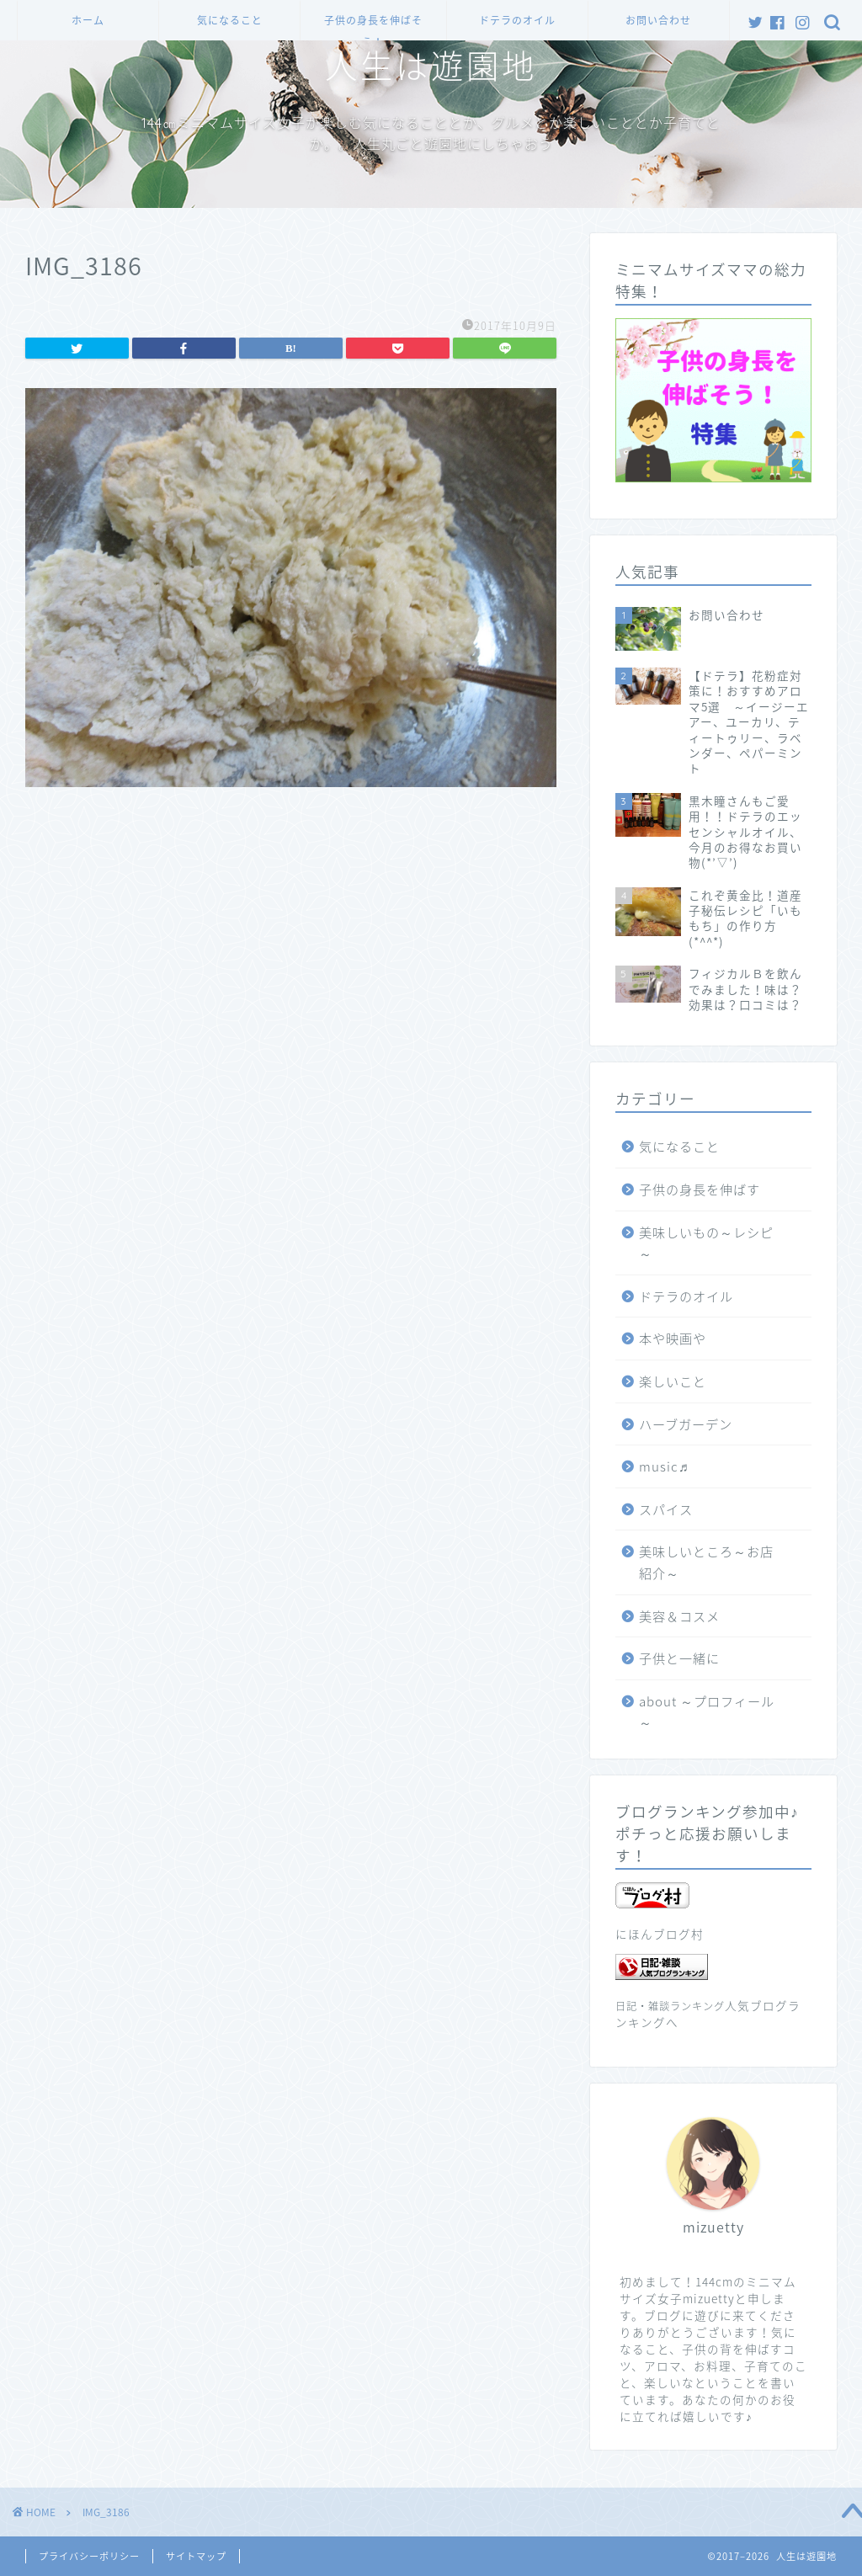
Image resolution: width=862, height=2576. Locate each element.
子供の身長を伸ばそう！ (373, 27)
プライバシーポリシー (89, 2556)
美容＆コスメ (679, 1616)
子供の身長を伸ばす (699, 1189)
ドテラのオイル (517, 20)
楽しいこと (672, 1381)
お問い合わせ (658, 20)
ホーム (88, 20)
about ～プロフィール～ (706, 1711)
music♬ (664, 1466)
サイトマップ (196, 2556)
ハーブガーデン (685, 1424)
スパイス (666, 1509)
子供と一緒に (679, 1658)
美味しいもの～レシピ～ (706, 1243)
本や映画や (672, 1338)
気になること (230, 20)
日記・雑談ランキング (670, 2006)
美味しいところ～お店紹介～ (706, 1562)
